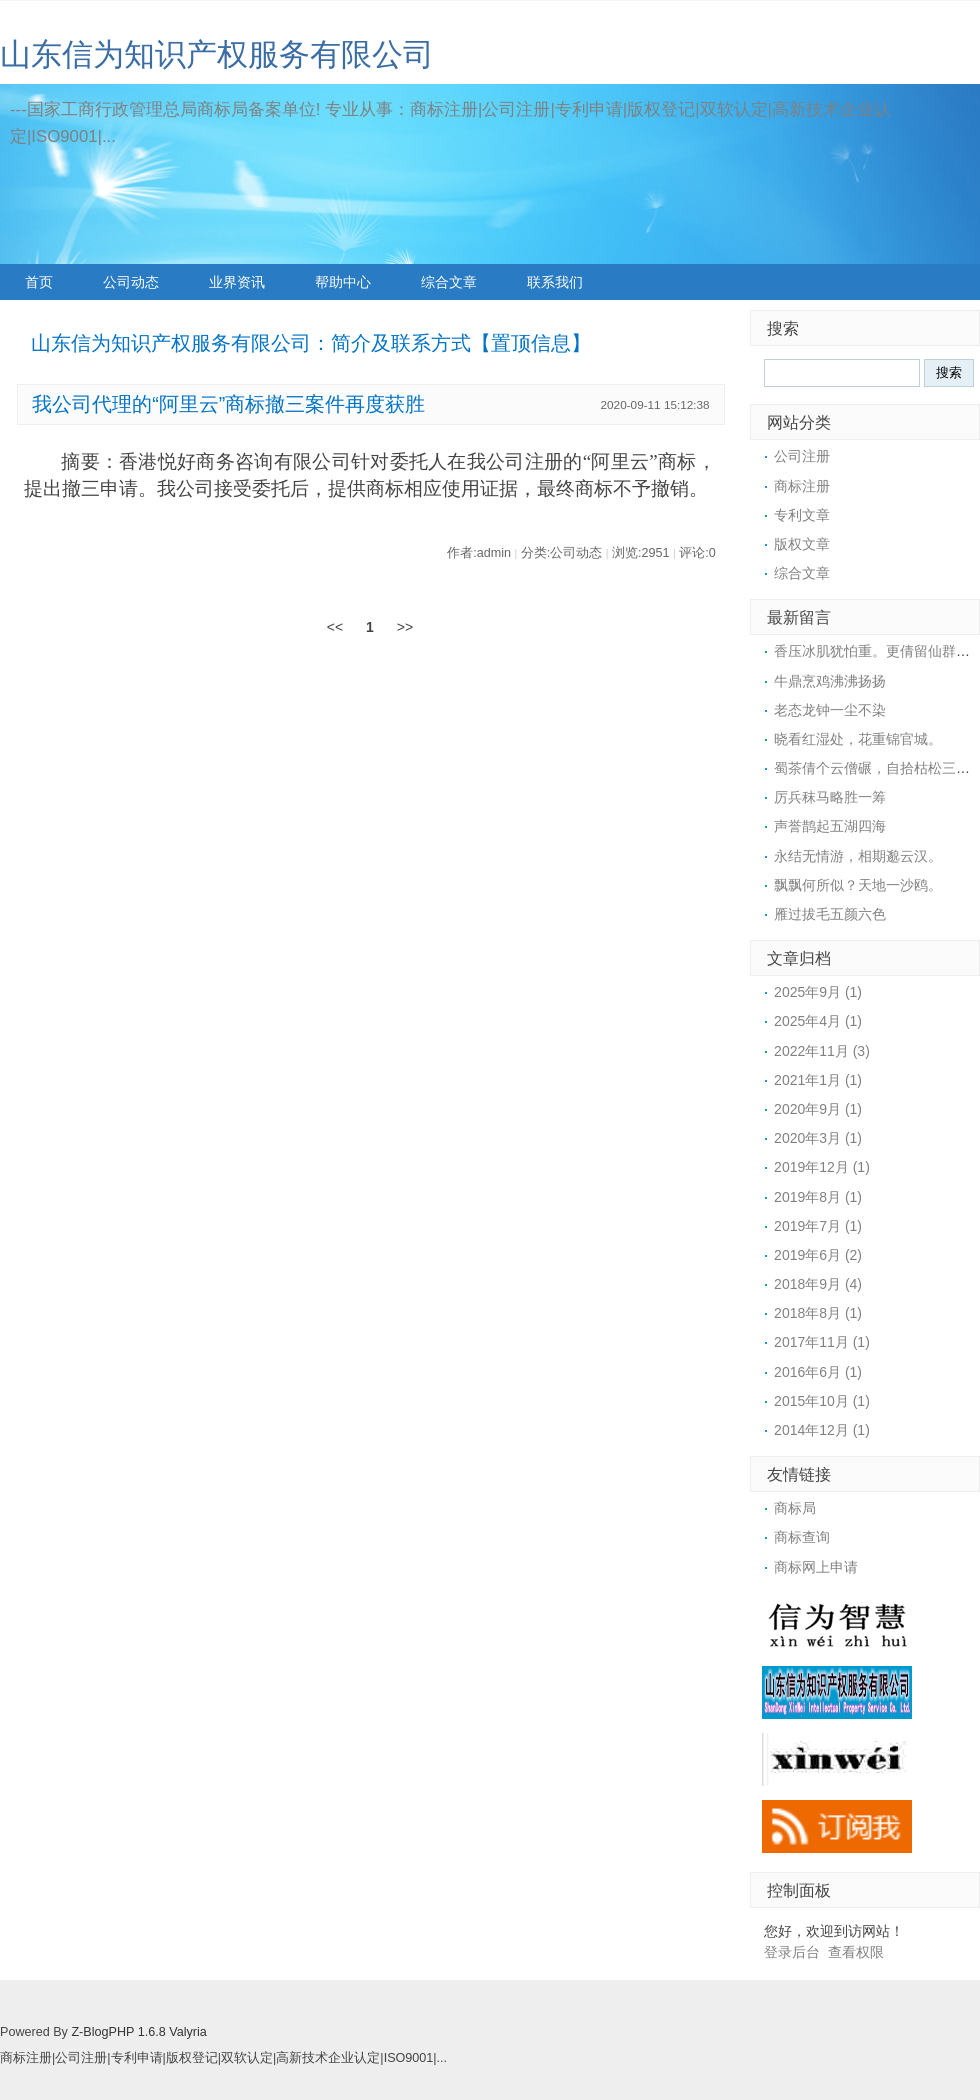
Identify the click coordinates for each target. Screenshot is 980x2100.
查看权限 (856, 1952)
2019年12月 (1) (822, 1167)
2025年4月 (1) (818, 1021)
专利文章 (802, 515)
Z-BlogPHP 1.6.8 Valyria (138, 2032)
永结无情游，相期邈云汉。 (858, 856)
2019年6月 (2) (818, 1255)
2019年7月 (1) (818, 1226)
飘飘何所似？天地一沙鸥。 (858, 885)
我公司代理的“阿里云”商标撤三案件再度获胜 (228, 404)
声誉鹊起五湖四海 (830, 826)
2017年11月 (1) (822, 1342)
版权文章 (802, 544)
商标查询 (802, 1537)
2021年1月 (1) (818, 1080)
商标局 (795, 1508)
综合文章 (449, 282)
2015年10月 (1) (822, 1401)
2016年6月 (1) (818, 1372)
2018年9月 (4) (818, 1284)
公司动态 (131, 282)
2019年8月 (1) (818, 1197)
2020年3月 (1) (818, 1138)
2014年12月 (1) (822, 1430)
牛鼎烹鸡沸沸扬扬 (830, 681)
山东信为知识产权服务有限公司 (217, 54)
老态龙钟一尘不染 (830, 710)
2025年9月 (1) (818, 992)
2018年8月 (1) (818, 1313)
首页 (39, 282)
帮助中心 (343, 282)
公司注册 (802, 456)
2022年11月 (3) (822, 1051)
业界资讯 (237, 282)
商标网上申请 (816, 1567)
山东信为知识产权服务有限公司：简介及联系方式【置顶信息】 (311, 343)
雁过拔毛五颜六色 (830, 914)
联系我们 (555, 282)
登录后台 (792, 1952)
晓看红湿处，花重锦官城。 (858, 739)
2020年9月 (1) (818, 1109)
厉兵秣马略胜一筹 (830, 797)
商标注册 (802, 486)
